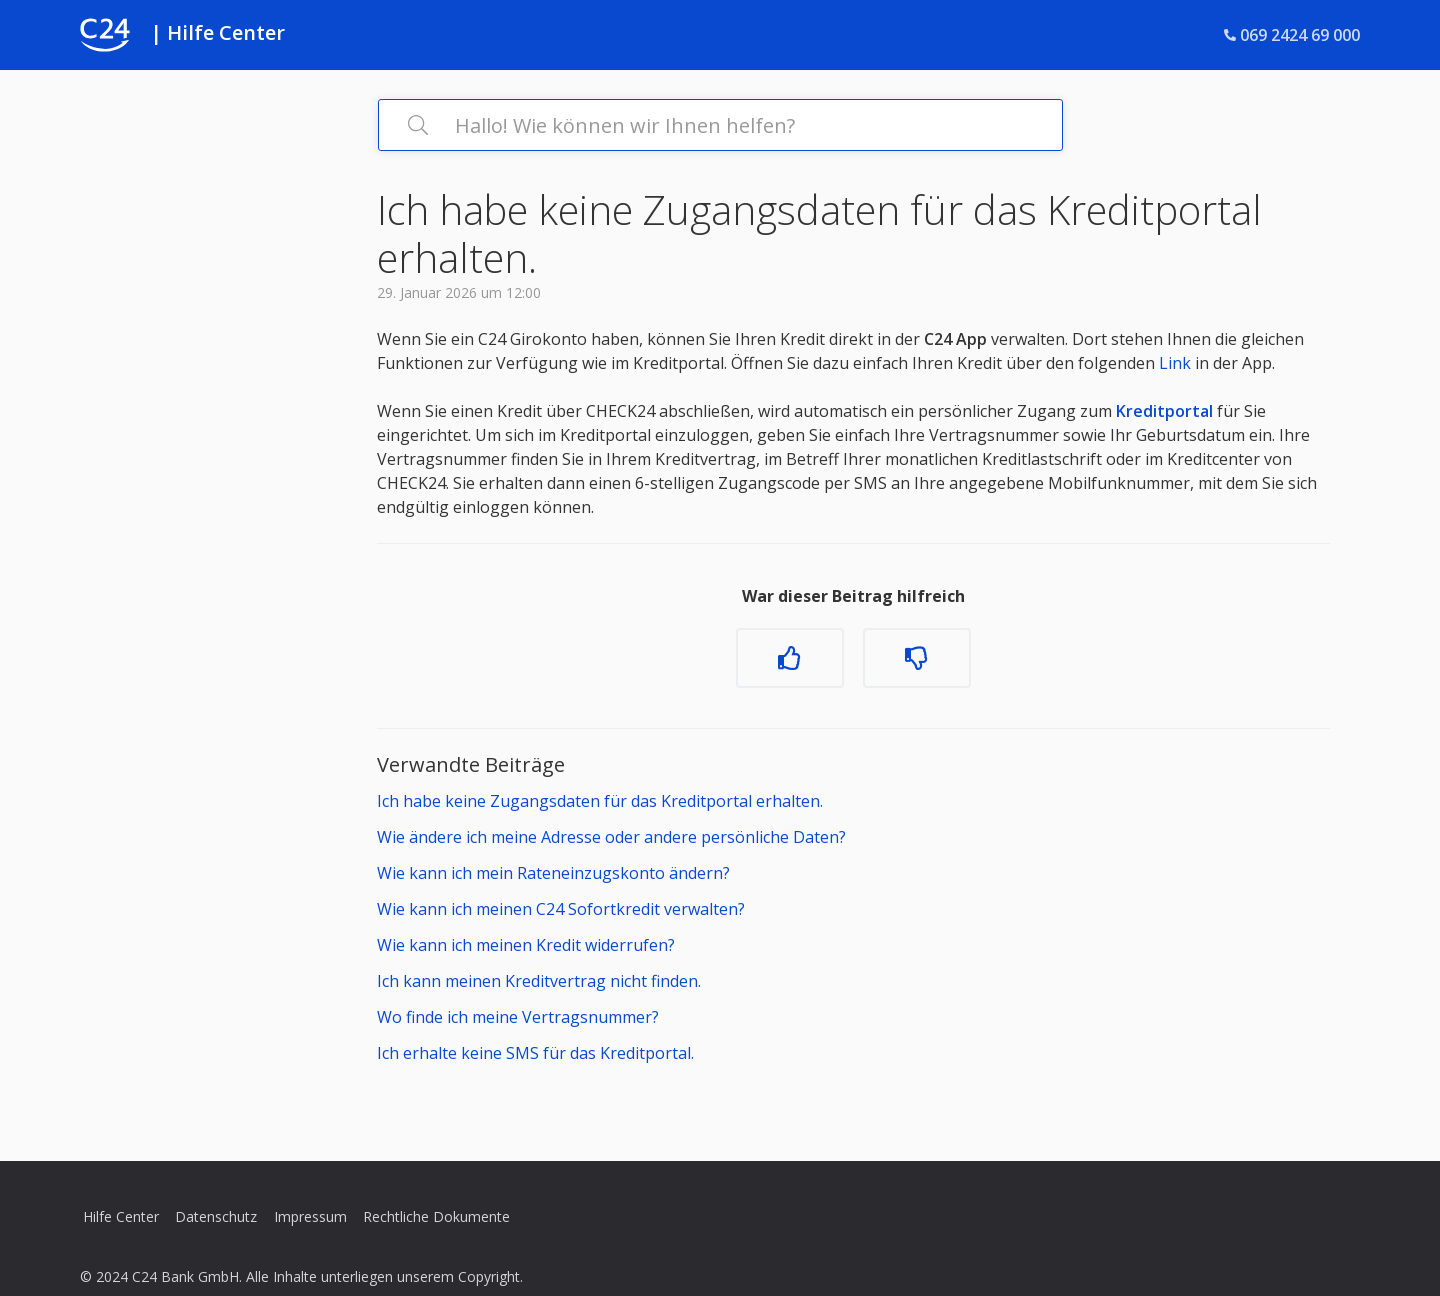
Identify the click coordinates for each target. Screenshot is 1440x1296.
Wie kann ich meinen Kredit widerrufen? (526, 945)
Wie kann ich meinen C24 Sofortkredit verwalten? (561, 909)
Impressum (310, 1216)
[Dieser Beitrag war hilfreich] (790, 658)
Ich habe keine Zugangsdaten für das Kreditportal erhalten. (600, 801)
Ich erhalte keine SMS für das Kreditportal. (535, 1053)
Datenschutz (216, 1216)
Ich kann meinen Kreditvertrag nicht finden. (539, 981)
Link (1175, 363)
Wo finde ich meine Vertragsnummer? (518, 1017)
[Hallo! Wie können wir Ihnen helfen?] (720, 125)
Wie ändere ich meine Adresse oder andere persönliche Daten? (611, 837)
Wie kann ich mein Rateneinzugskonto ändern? (553, 873)
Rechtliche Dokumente (436, 1216)
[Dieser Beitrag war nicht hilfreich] (917, 658)
